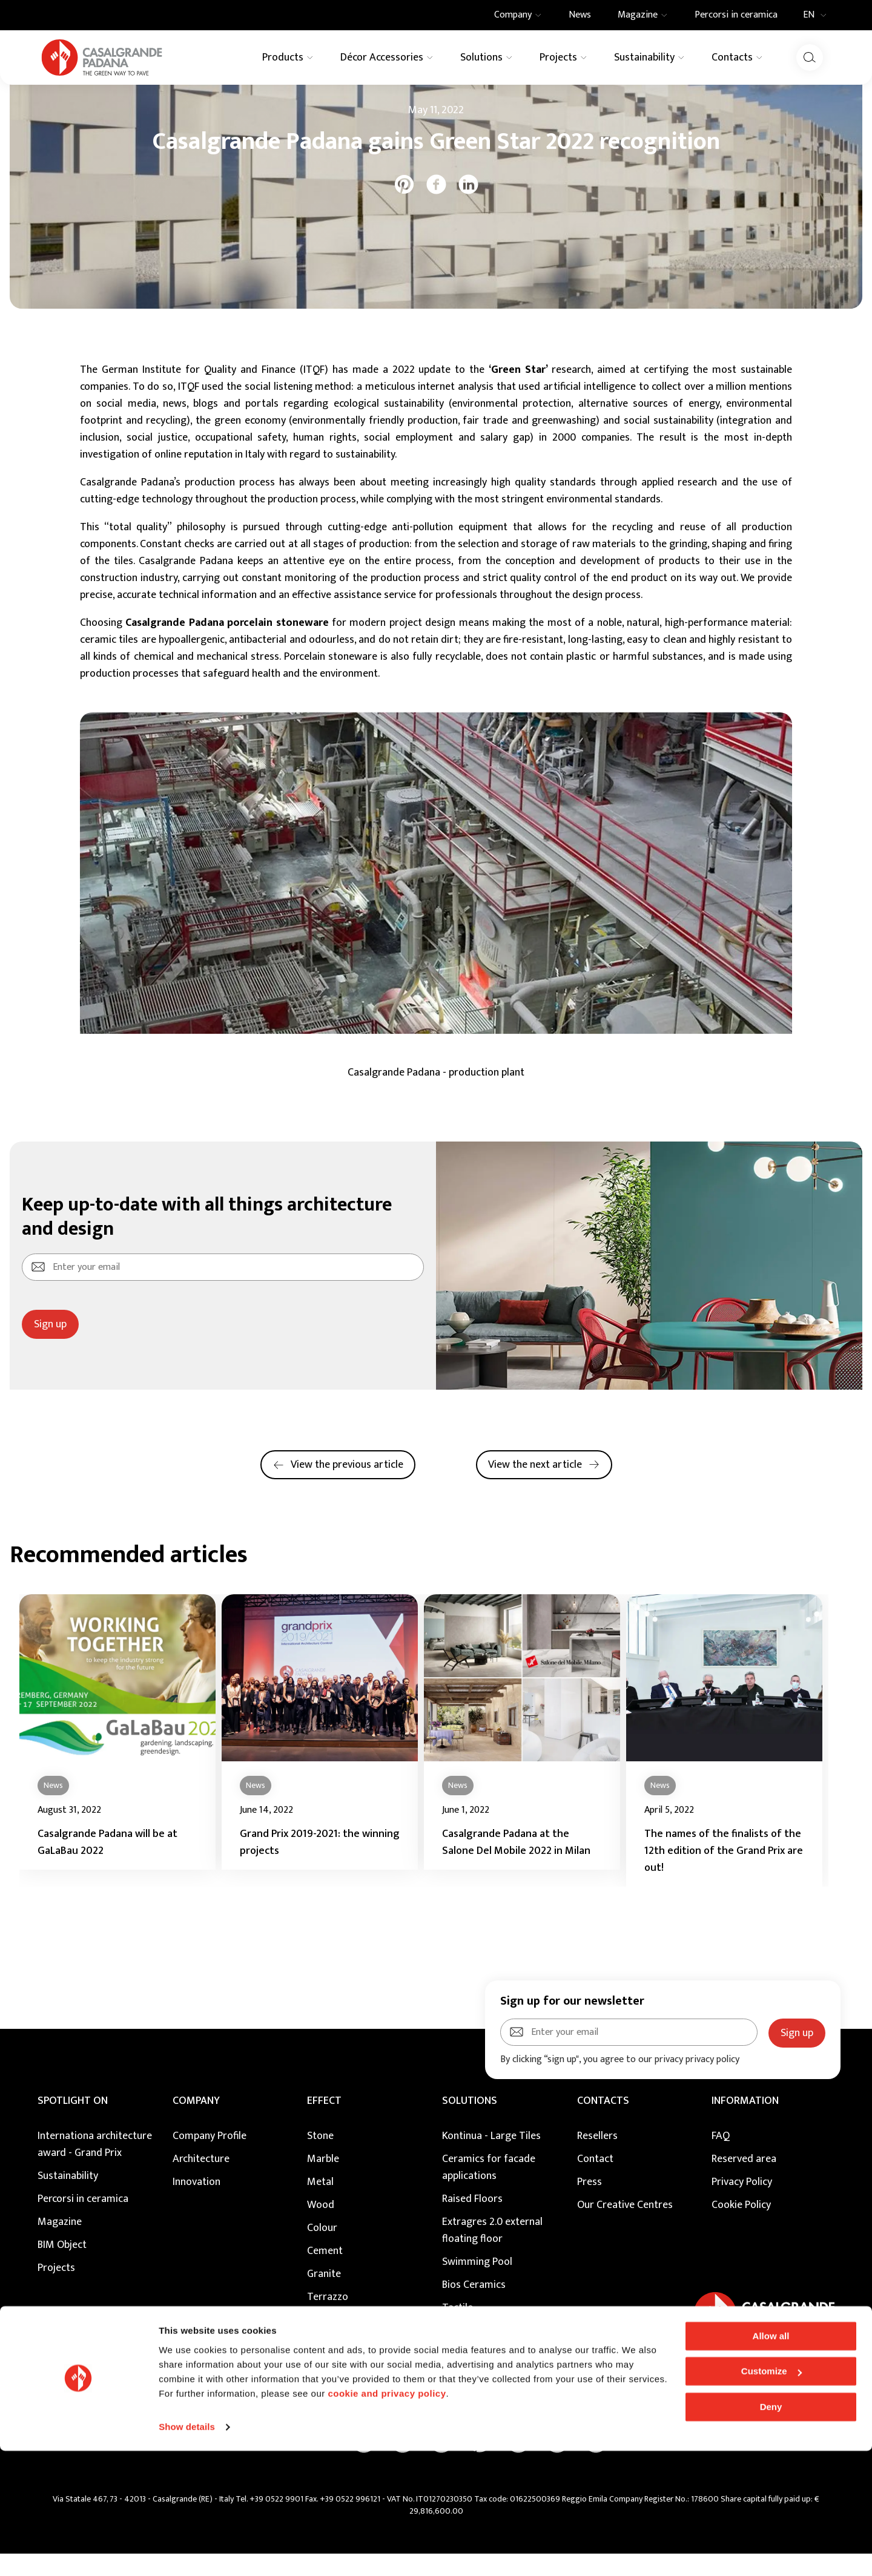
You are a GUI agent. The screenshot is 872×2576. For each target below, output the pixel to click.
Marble (323, 2181)
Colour (322, 2250)
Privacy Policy (742, 2204)
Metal (320, 2204)
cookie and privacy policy (387, 2519)
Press (589, 2204)
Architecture (201, 2181)
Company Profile (209, 2158)
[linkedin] (468, 206)
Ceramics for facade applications (488, 2190)
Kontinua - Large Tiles (491, 2158)
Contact (595, 2181)
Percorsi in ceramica (83, 2221)
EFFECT (324, 2123)
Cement (325, 2273)
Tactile (457, 2330)
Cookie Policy (741, 2227)
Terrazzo (327, 2319)
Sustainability (68, 2198)
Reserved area (744, 2181)
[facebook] (436, 206)
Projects (56, 2290)
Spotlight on (73, 2123)
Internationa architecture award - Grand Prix (95, 2167)
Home (38, 103)
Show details (187, 2552)
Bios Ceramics (474, 2307)
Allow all (771, 2461)
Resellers (597, 2158)
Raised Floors (472, 2221)
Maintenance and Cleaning (501, 2353)
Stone (320, 2158)
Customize (771, 2496)
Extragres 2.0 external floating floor (492, 2253)
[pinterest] (404, 206)
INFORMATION (745, 2123)
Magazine (78, 103)
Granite (324, 2296)
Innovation (196, 2204)
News (117, 103)
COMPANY (196, 2123)
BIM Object (62, 2267)
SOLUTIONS (469, 2123)
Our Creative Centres (625, 2227)
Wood (320, 2227)
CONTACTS (603, 2123)
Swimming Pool (477, 2284)
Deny (771, 2532)
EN (818, 15)
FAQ (721, 2158)
